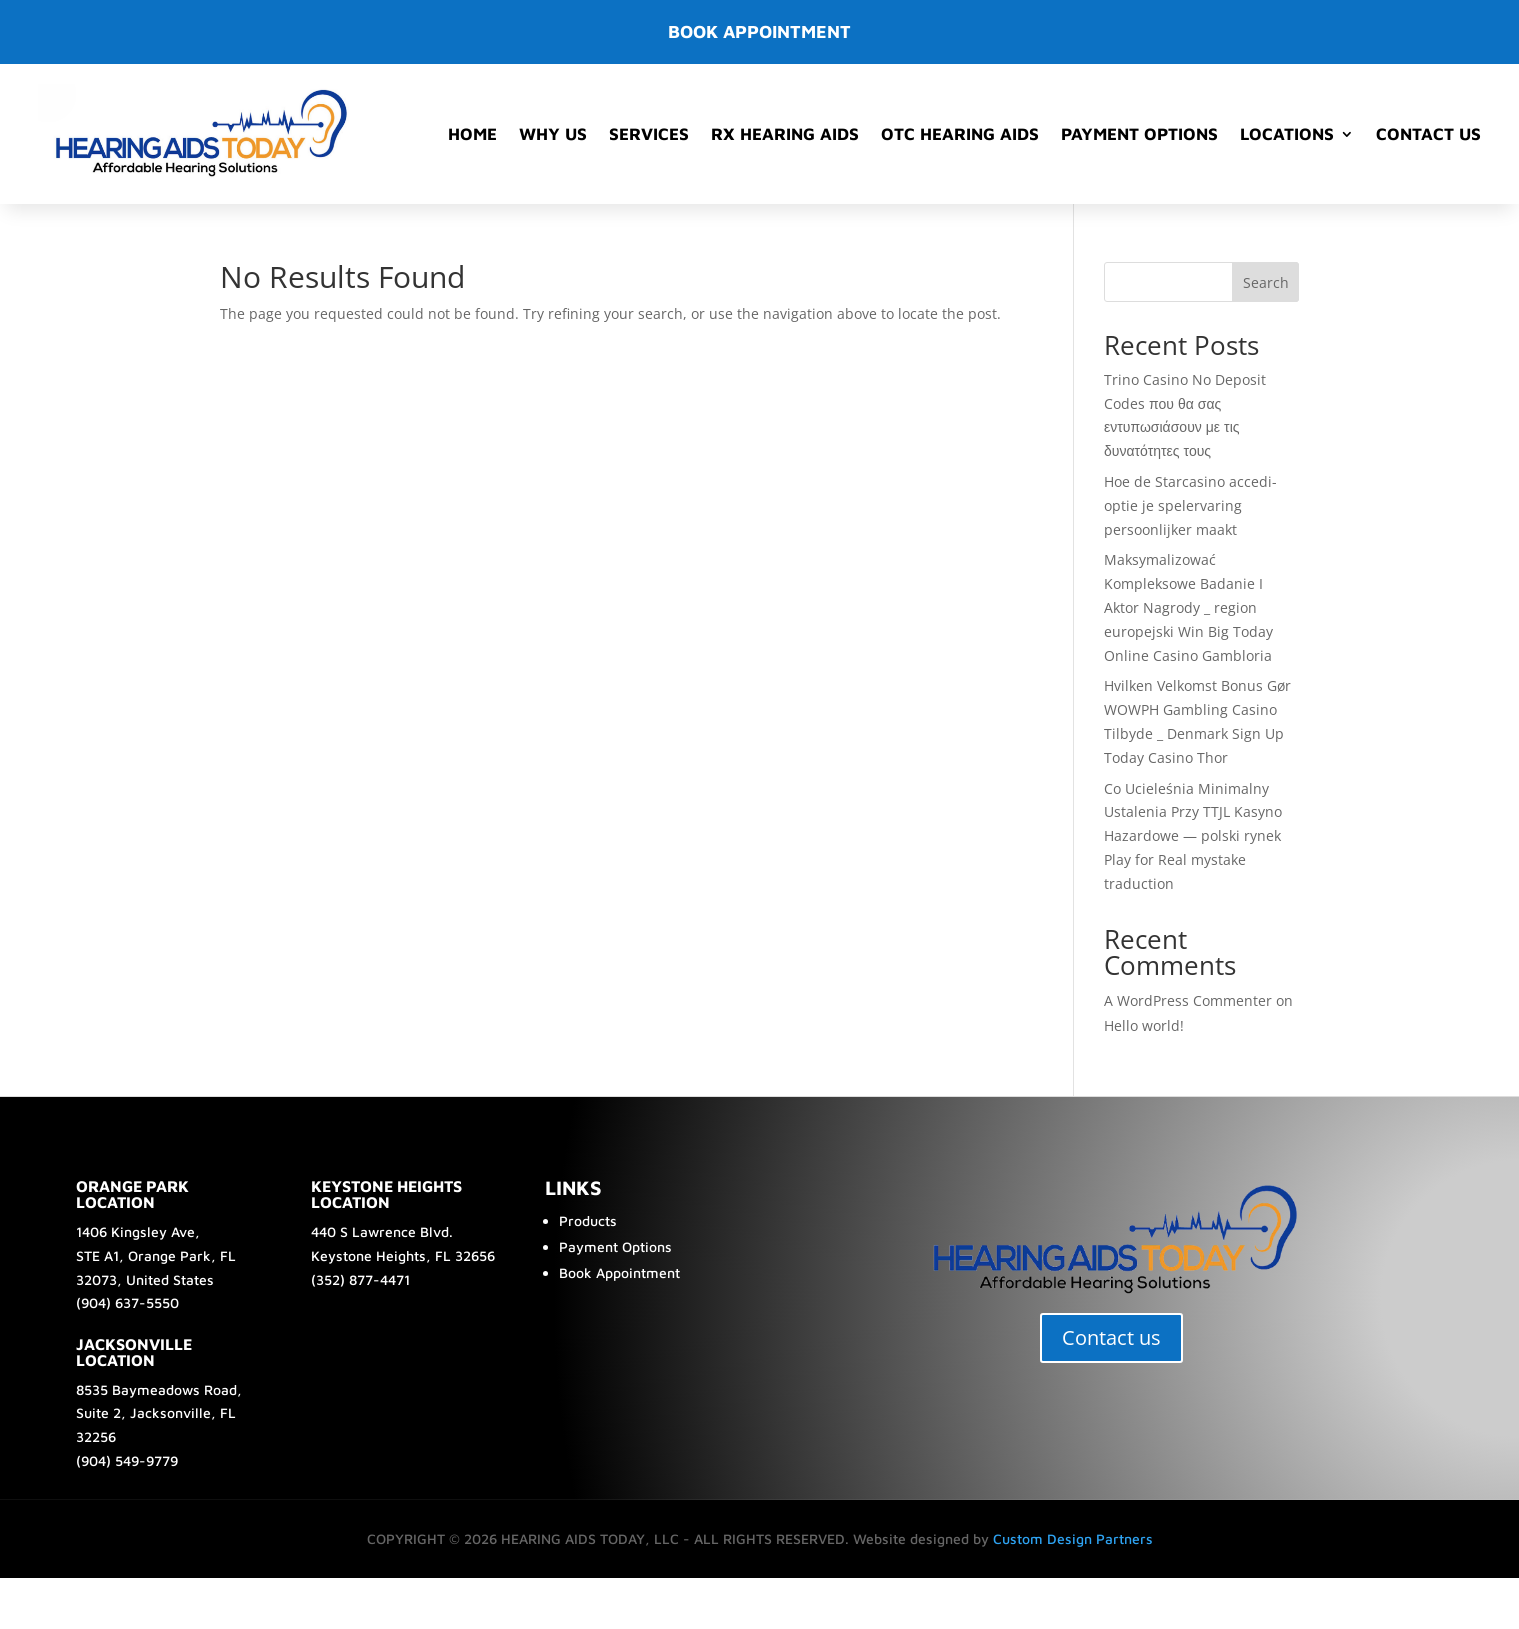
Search (1266, 282)
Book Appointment (619, 1272)
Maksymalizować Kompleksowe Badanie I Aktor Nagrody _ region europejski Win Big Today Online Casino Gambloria (1188, 607)
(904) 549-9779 (127, 1460)
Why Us (553, 134)
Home (472, 134)
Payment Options (1139, 134)
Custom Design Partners (1073, 1538)
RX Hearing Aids (785, 134)
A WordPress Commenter (1188, 1000)
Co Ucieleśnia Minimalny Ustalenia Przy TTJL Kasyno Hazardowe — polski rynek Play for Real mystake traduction (1193, 836)
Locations (1287, 134)
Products (588, 1220)
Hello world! (1144, 1025)
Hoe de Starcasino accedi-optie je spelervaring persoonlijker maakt (1190, 505)
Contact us (1111, 1337)
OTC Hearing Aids (960, 134)
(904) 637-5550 (127, 1302)
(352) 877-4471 (360, 1279)
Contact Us (1428, 134)
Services (649, 134)
